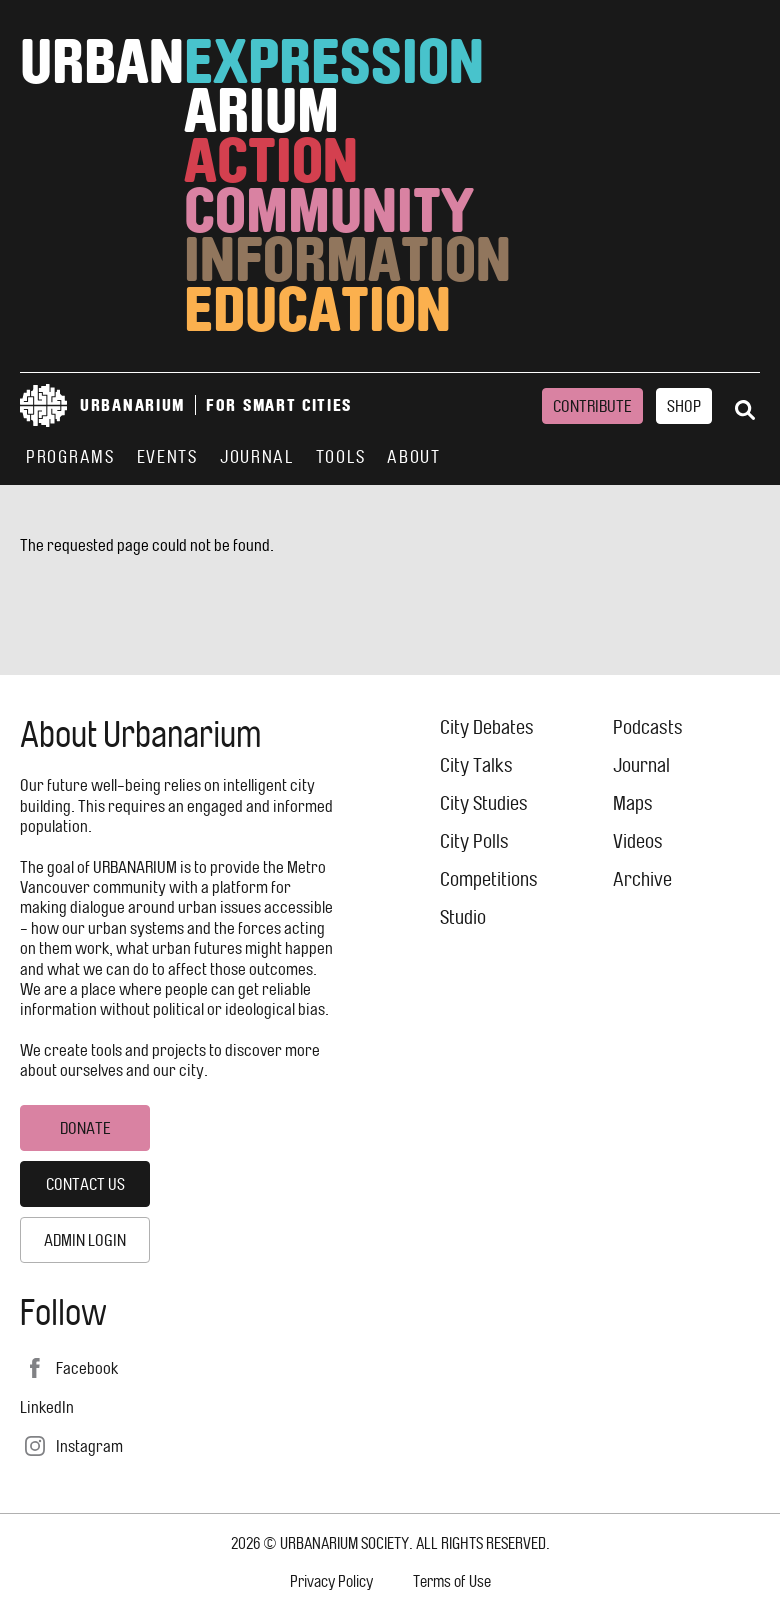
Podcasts (648, 727)
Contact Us (85, 1184)
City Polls (474, 841)
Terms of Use (452, 1581)
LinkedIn (47, 1407)
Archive (642, 879)
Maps (633, 803)
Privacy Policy (331, 1581)
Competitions (489, 879)
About (414, 457)
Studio (463, 917)
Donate (85, 1128)
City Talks (476, 765)
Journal (257, 457)
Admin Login (85, 1240)
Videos (638, 841)
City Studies (484, 803)
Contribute (592, 406)
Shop (684, 406)
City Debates (487, 727)
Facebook (87, 1368)
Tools (341, 457)
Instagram (89, 1446)
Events (167, 457)
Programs (70, 457)
